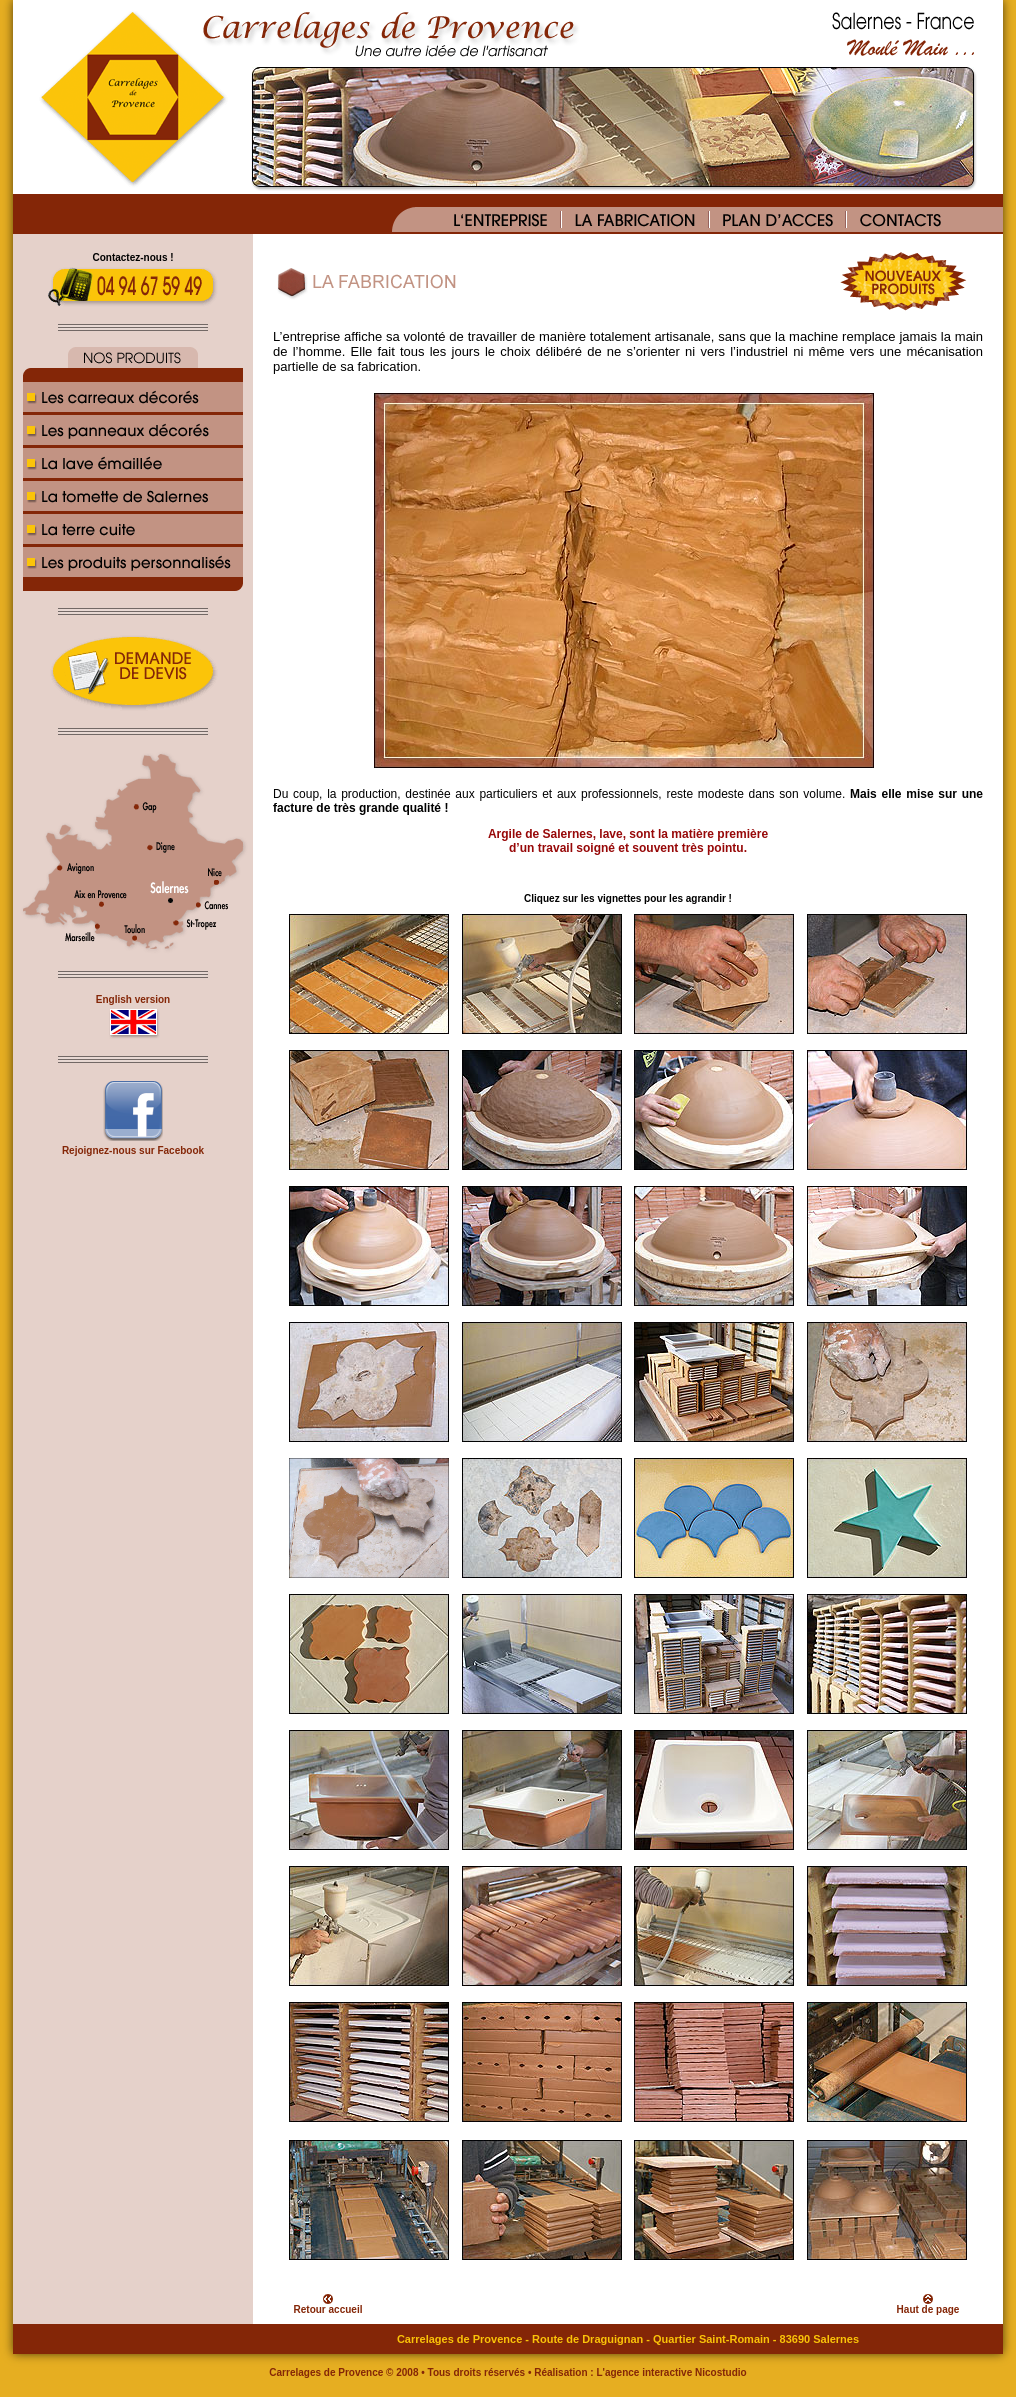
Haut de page (928, 2309)
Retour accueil (328, 2309)
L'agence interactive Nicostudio (671, 2372)
